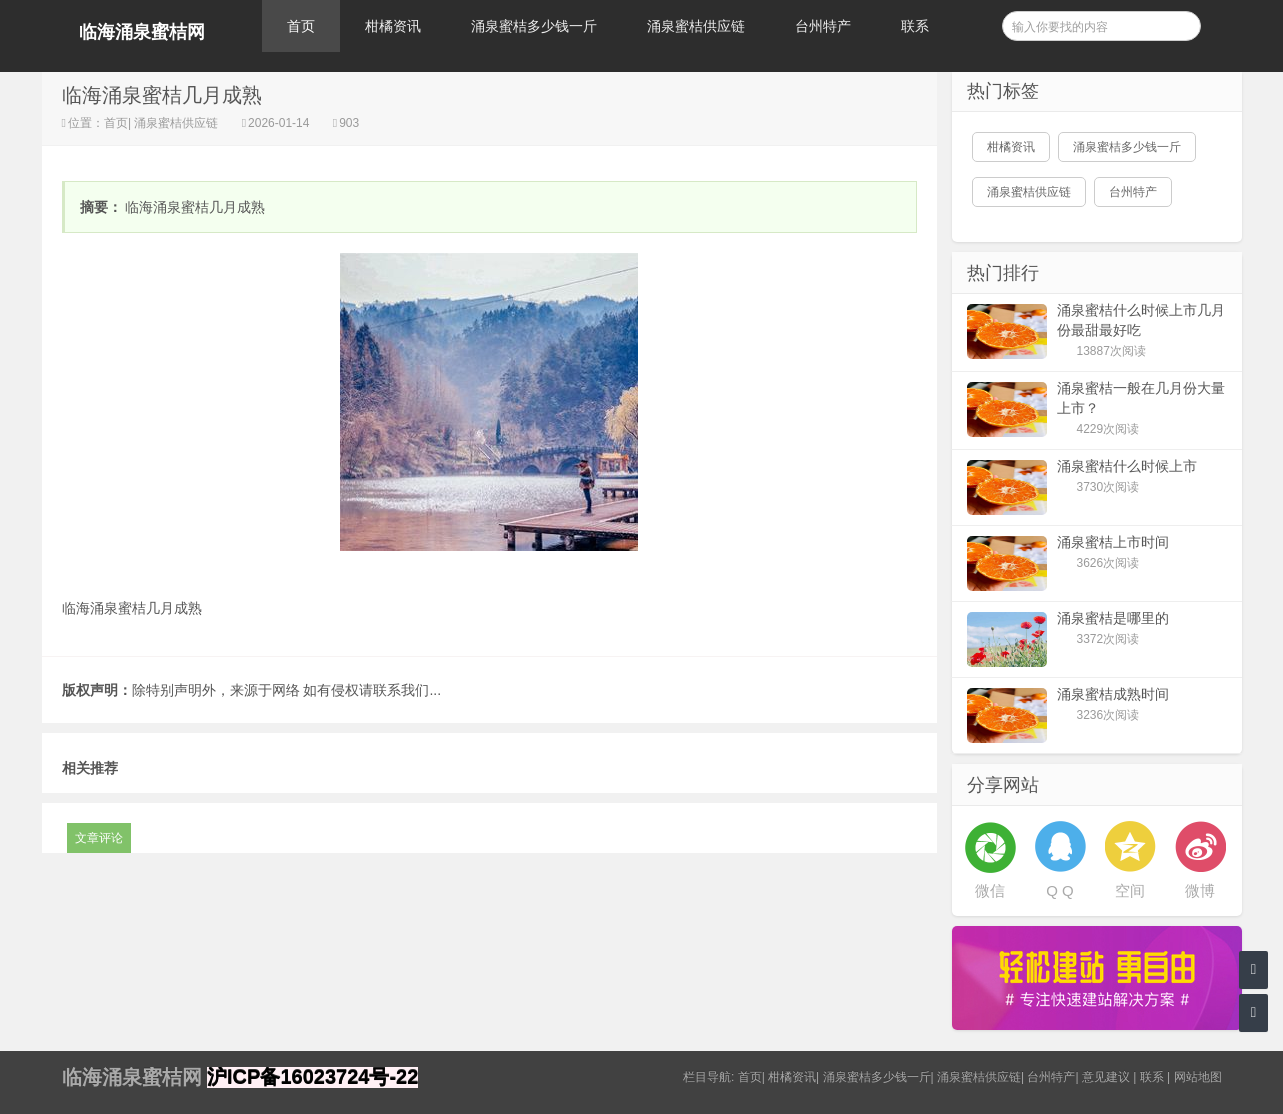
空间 (1130, 890)
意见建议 (1106, 1077)
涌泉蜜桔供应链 (696, 26)
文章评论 (99, 838)
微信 (990, 890)
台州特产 (823, 26)
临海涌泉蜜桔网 (142, 32)
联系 (915, 26)
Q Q (1060, 890)
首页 (301, 26)
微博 (1200, 890)
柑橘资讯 (393, 26)
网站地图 (1198, 1077)
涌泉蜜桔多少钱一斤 (534, 26)
